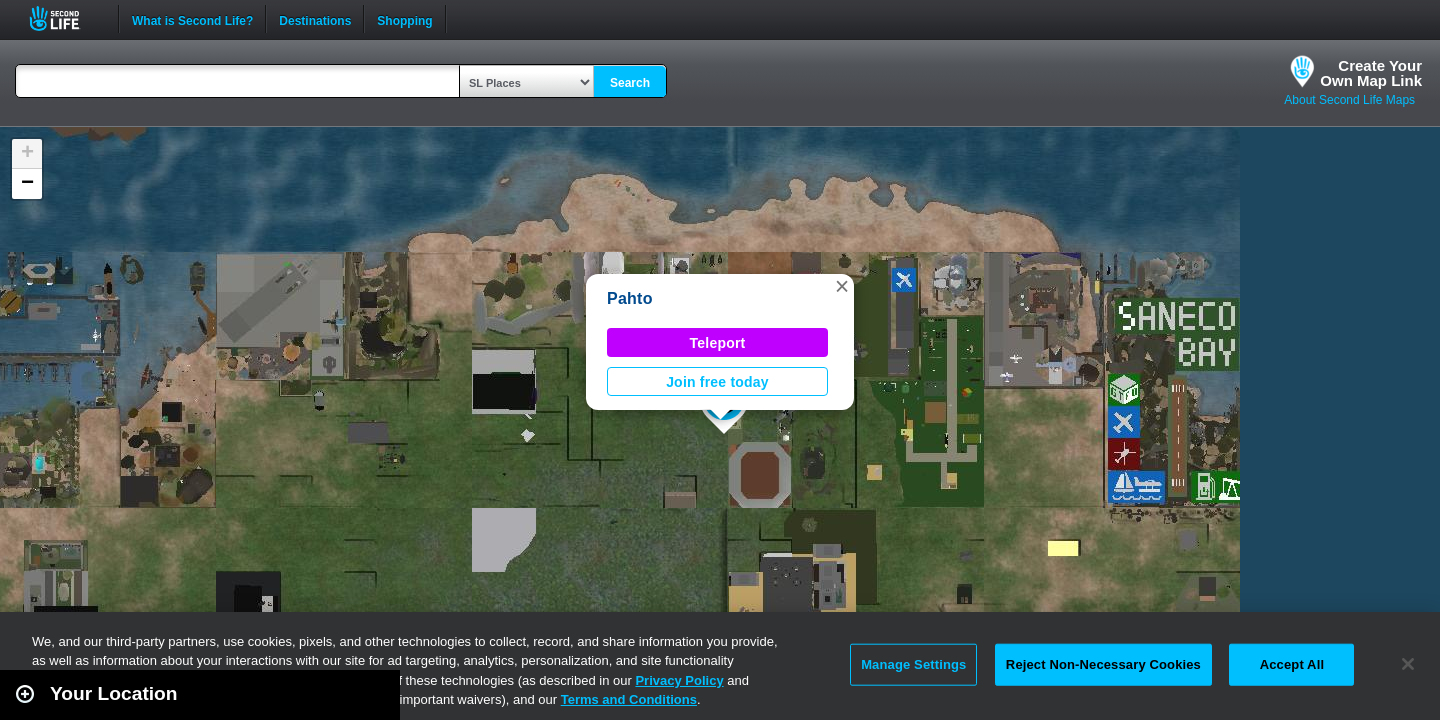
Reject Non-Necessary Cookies (1103, 664)
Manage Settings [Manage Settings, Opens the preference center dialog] (913, 664)
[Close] (1408, 664)
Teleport (718, 343)
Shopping (404, 19)
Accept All (1292, 664)
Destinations (315, 19)
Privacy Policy (679, 680)
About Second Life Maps (1349, 100)
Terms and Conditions (629, 699)
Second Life (65, 18)
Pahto (630, 298)
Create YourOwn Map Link (1371, 73)
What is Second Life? (192, 19)
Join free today (717, 382)
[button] (842, 286)
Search (630, 83)
